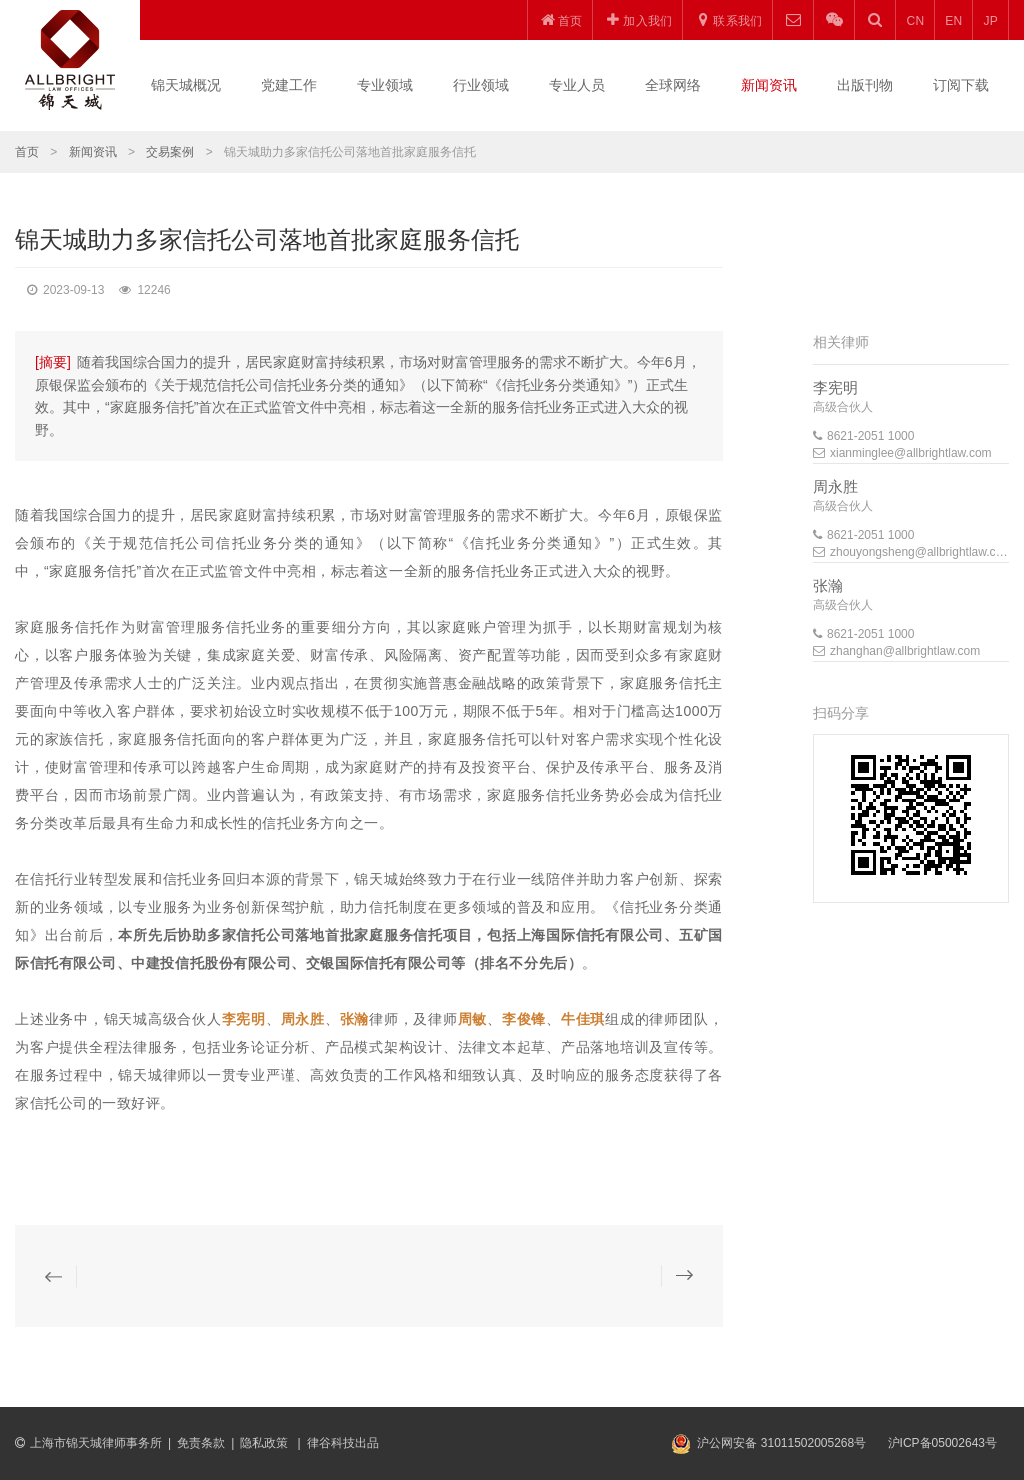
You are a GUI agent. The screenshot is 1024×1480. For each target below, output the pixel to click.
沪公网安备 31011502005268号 (781, 1443)
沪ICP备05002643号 (942, 1443)
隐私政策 (265, 1443)
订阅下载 (961, 85)
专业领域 (385, 85)
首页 (27, 152)
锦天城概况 (186, 85)
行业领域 (481, 85)
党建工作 (289, 85)
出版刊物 (865, 85)
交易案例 (170, 152)
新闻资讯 (769, 85)
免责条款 (201, 1443)
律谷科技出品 (343, 1443)
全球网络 (673, 85)
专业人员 (577, 85)
